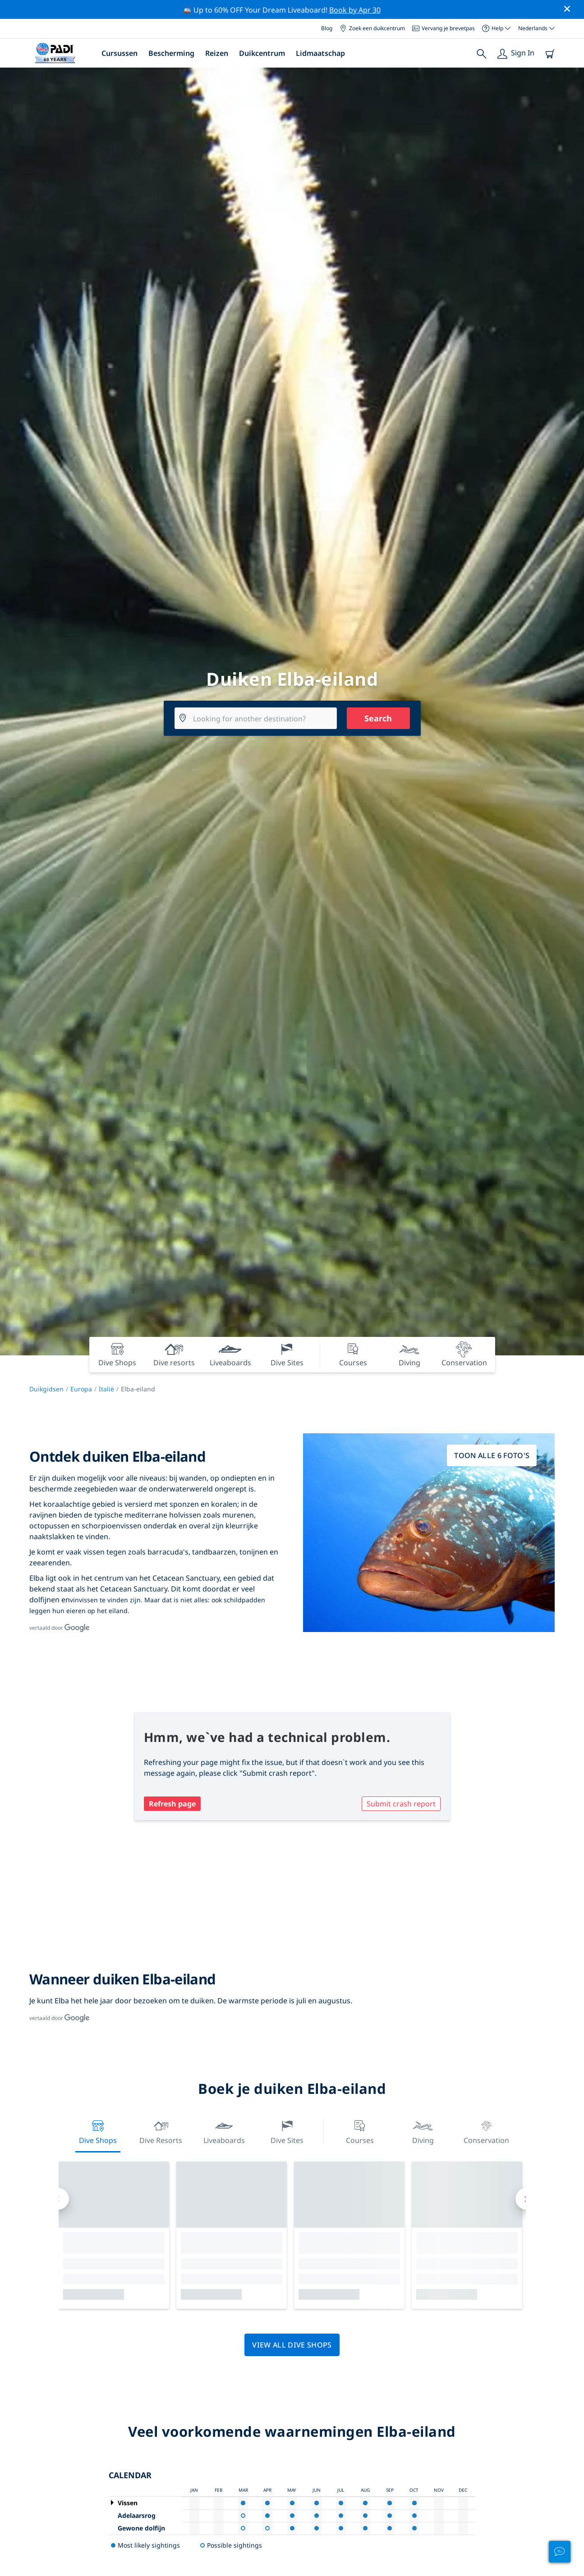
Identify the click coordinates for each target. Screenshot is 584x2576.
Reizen (216, 53)
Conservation (486, 2131)
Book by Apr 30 (355, 10)
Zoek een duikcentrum (372, 28)
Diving (423, 2131)
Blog (326, 28)
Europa (81, 1389)
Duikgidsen (46, 1389)
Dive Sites (287, 2131)
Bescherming (171, 53)
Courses (360, 2131)
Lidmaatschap (320, 53)
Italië (106, 1389)
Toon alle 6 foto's (491, 1455)
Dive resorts (160, 2131)
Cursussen (119, 53)
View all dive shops (291, 2345)
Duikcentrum (262, 53)
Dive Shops (98, 2131)
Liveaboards (224, 2131)
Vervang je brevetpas (443, 28)
